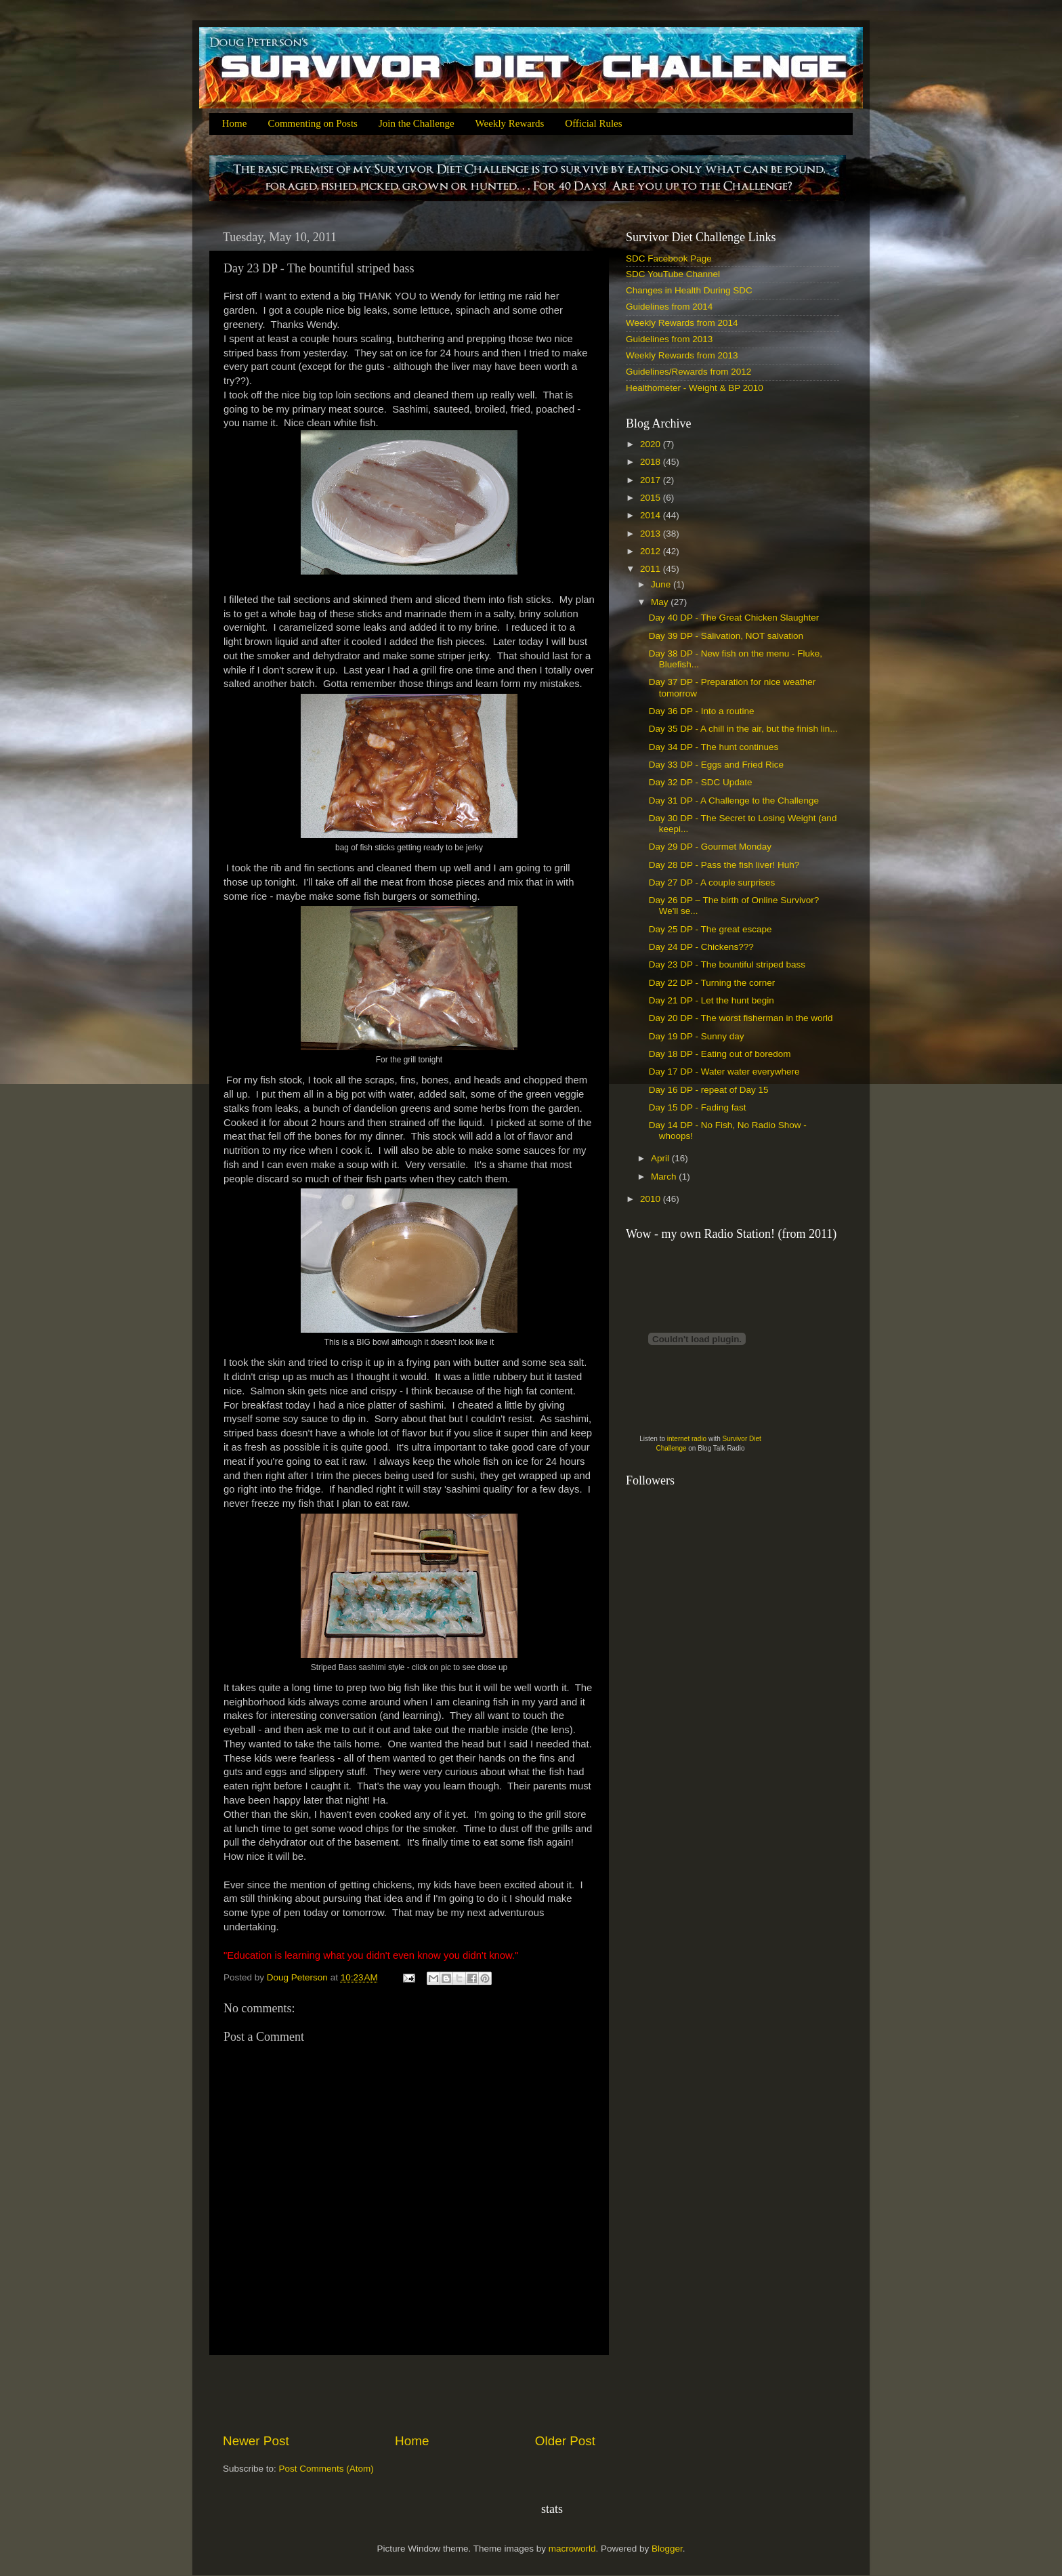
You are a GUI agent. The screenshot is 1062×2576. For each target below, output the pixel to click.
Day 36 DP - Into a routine (702, 711)
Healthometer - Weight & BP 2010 (694, 388)
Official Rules (593, 123)
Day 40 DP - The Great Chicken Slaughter (734, 617)
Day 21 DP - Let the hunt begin (711, 1000)
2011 (651, 569)
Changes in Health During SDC (689, 290)
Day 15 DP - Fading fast (697, 1107)
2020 (651, 444)
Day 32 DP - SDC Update (700, 782)
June (662, 584)
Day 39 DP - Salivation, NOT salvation (726, 636)
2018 (651, 462)
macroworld (572, 2548)
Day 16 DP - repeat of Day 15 (709, 1090)
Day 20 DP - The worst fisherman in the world (741, 1018)
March (665, 1176)
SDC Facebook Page (669, 258)
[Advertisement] (409, 2393)
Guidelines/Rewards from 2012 (688, 372)
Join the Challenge (416, 123)
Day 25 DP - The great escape (710, 929)
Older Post (565, 2441)
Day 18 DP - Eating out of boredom (720, 1054)
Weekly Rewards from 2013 (682, 355)
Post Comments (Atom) (326, 2469)
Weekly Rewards (510, 123)
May (661, 602)
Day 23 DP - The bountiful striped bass (727, 964)
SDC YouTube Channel (673, 274)
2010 (651, 1199)
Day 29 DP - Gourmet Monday (710, 847)
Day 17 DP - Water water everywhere (724, 1071)
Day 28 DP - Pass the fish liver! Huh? (724, 865)
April (661, 1158)
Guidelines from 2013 (669, 339)
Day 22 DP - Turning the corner (712, 983)
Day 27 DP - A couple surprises (712, 882)
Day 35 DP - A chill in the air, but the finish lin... (743, 729)
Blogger (667, 2548)
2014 (651, 515)
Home (234, 123)
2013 (651, 533)
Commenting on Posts (313, 123)
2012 (651, 551)
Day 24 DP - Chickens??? (701, 947)
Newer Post (256, 2441)
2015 (651, 498)
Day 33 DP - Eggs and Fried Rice (716, 765)
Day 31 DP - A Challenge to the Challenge (734, 800)
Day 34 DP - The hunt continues (714, 747)
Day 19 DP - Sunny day (696, 1036)
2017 (651, 480)
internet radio (686, 1438)
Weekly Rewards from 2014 (682, 323)
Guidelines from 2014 (669, 307)
